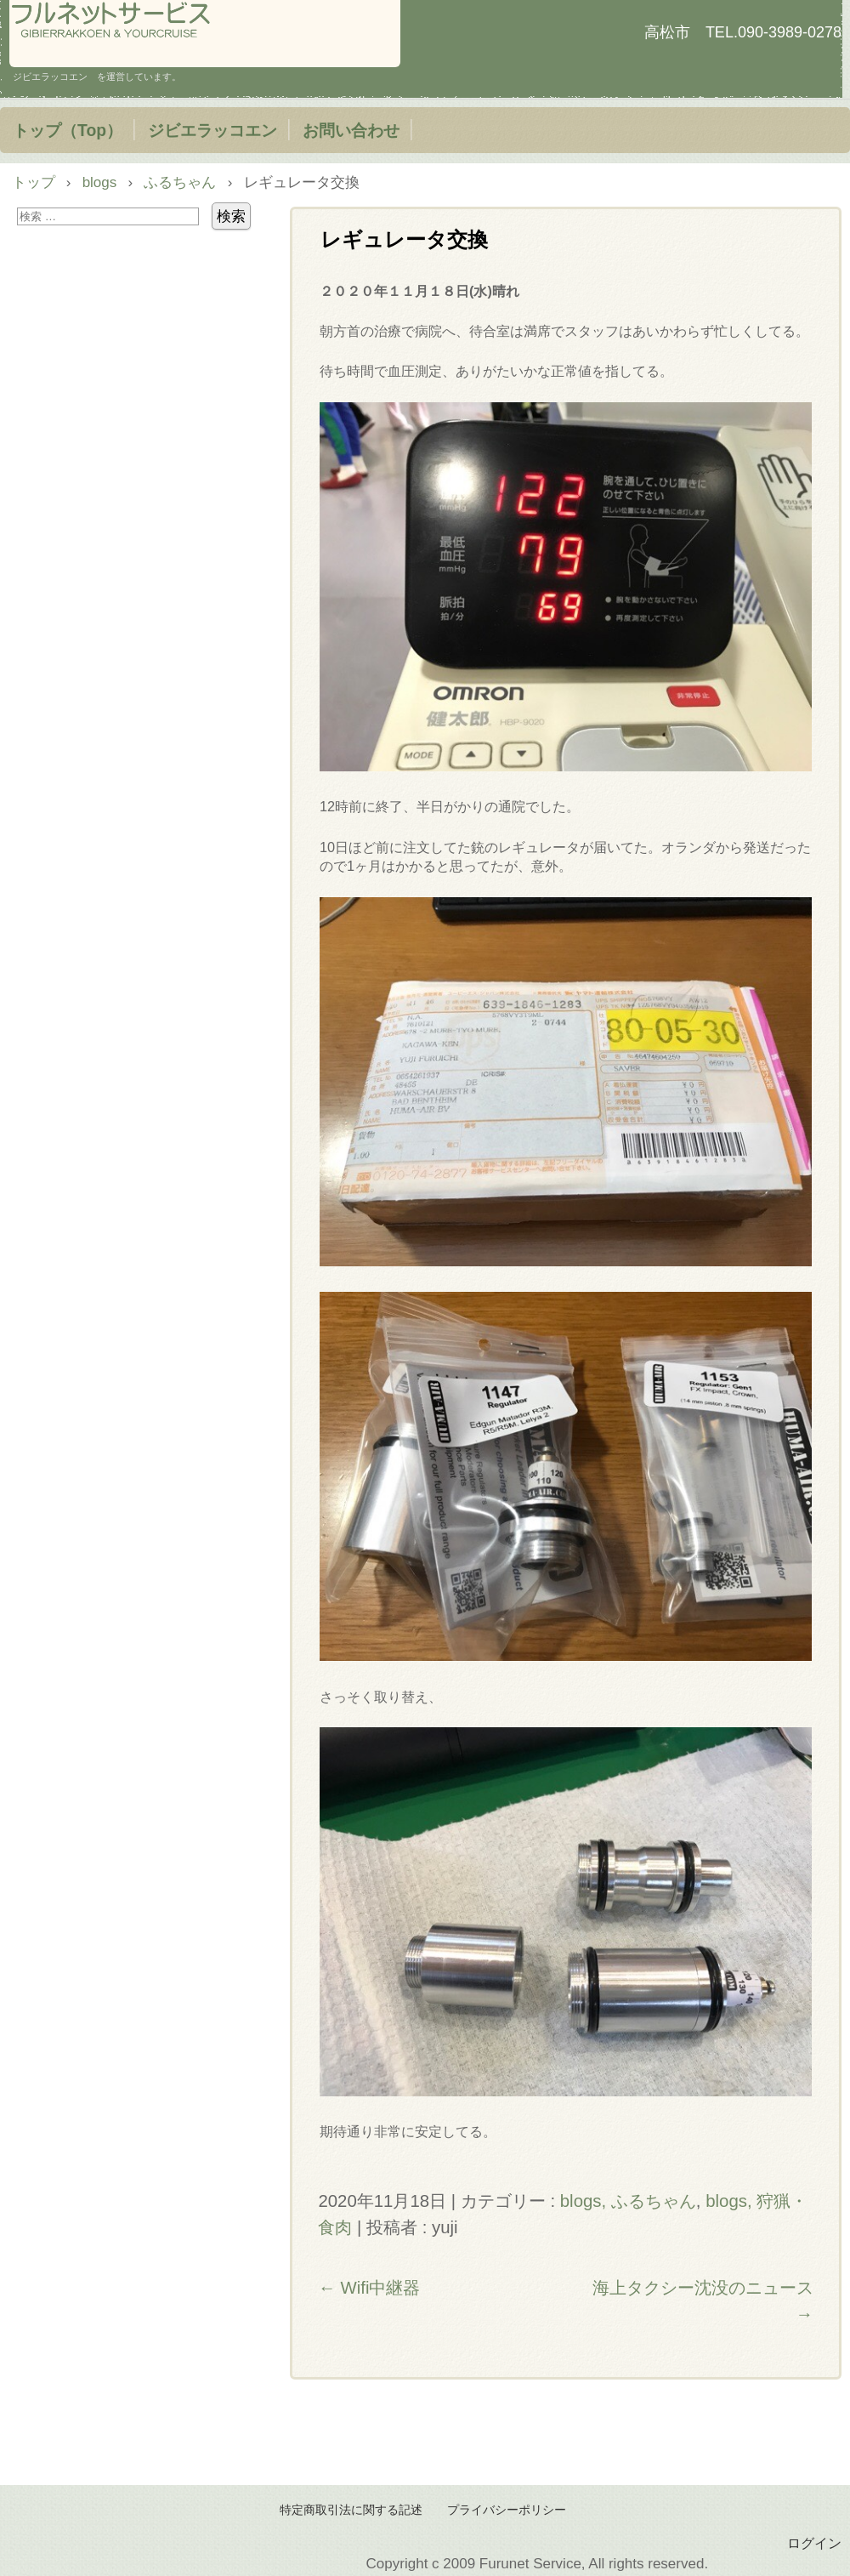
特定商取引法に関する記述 (351, 2510)
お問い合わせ (351, 130)
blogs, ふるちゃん (628, 2201)
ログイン (814, 2542)
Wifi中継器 (369, 2287)
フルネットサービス (204, 33)
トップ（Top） (67, 130)
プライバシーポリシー (506, 2510)
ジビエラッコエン (212, 130)
